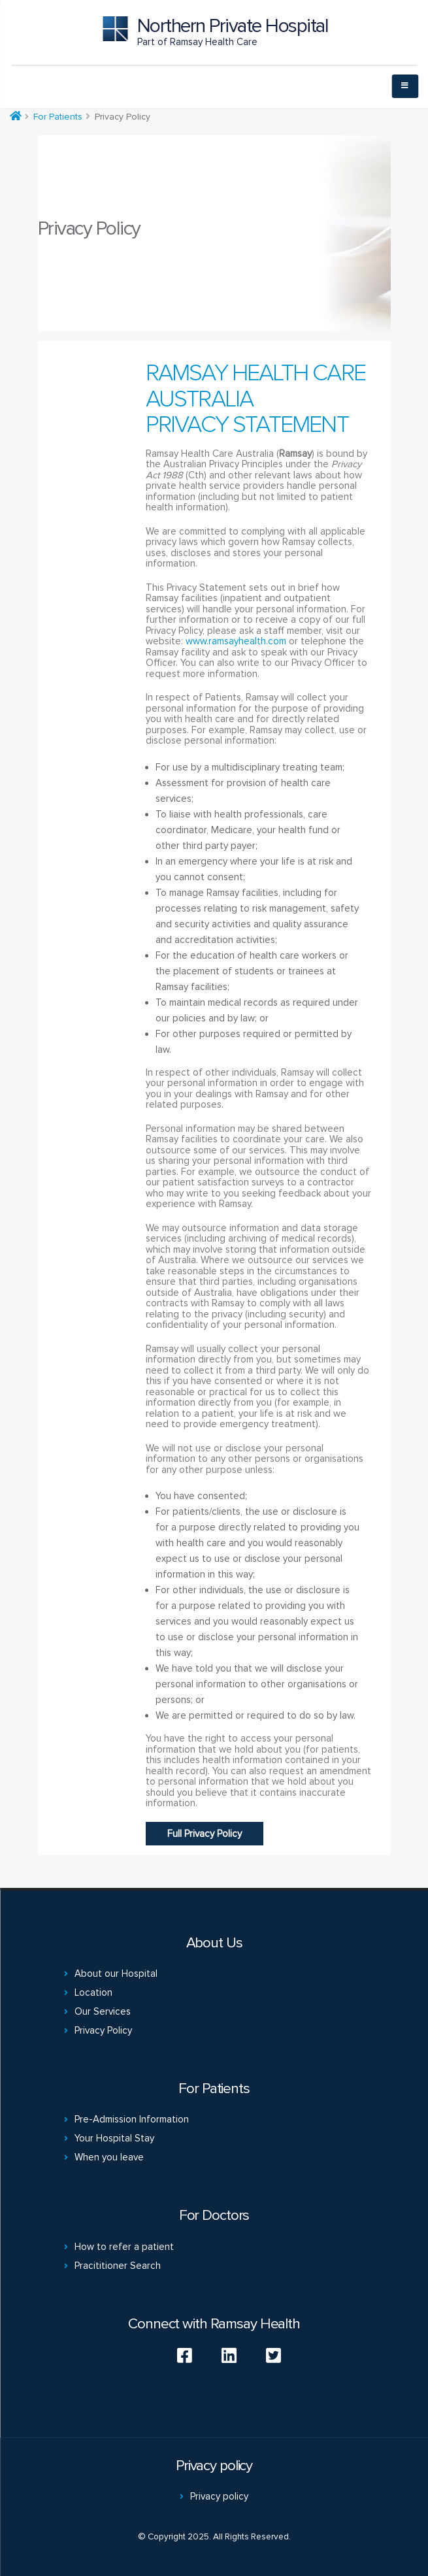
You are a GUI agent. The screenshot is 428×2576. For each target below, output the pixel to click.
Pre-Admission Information (131, 2119)
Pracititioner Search (117, 2265)
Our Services (102, 2011)
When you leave (109, 2157)
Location (93, 1992)
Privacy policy (219, 2496)
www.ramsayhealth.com (236, 641)
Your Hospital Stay (114, 2138)
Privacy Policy (103, 2030)
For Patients (57, 116)
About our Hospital (115, 1973)
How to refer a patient (124, 2247)
